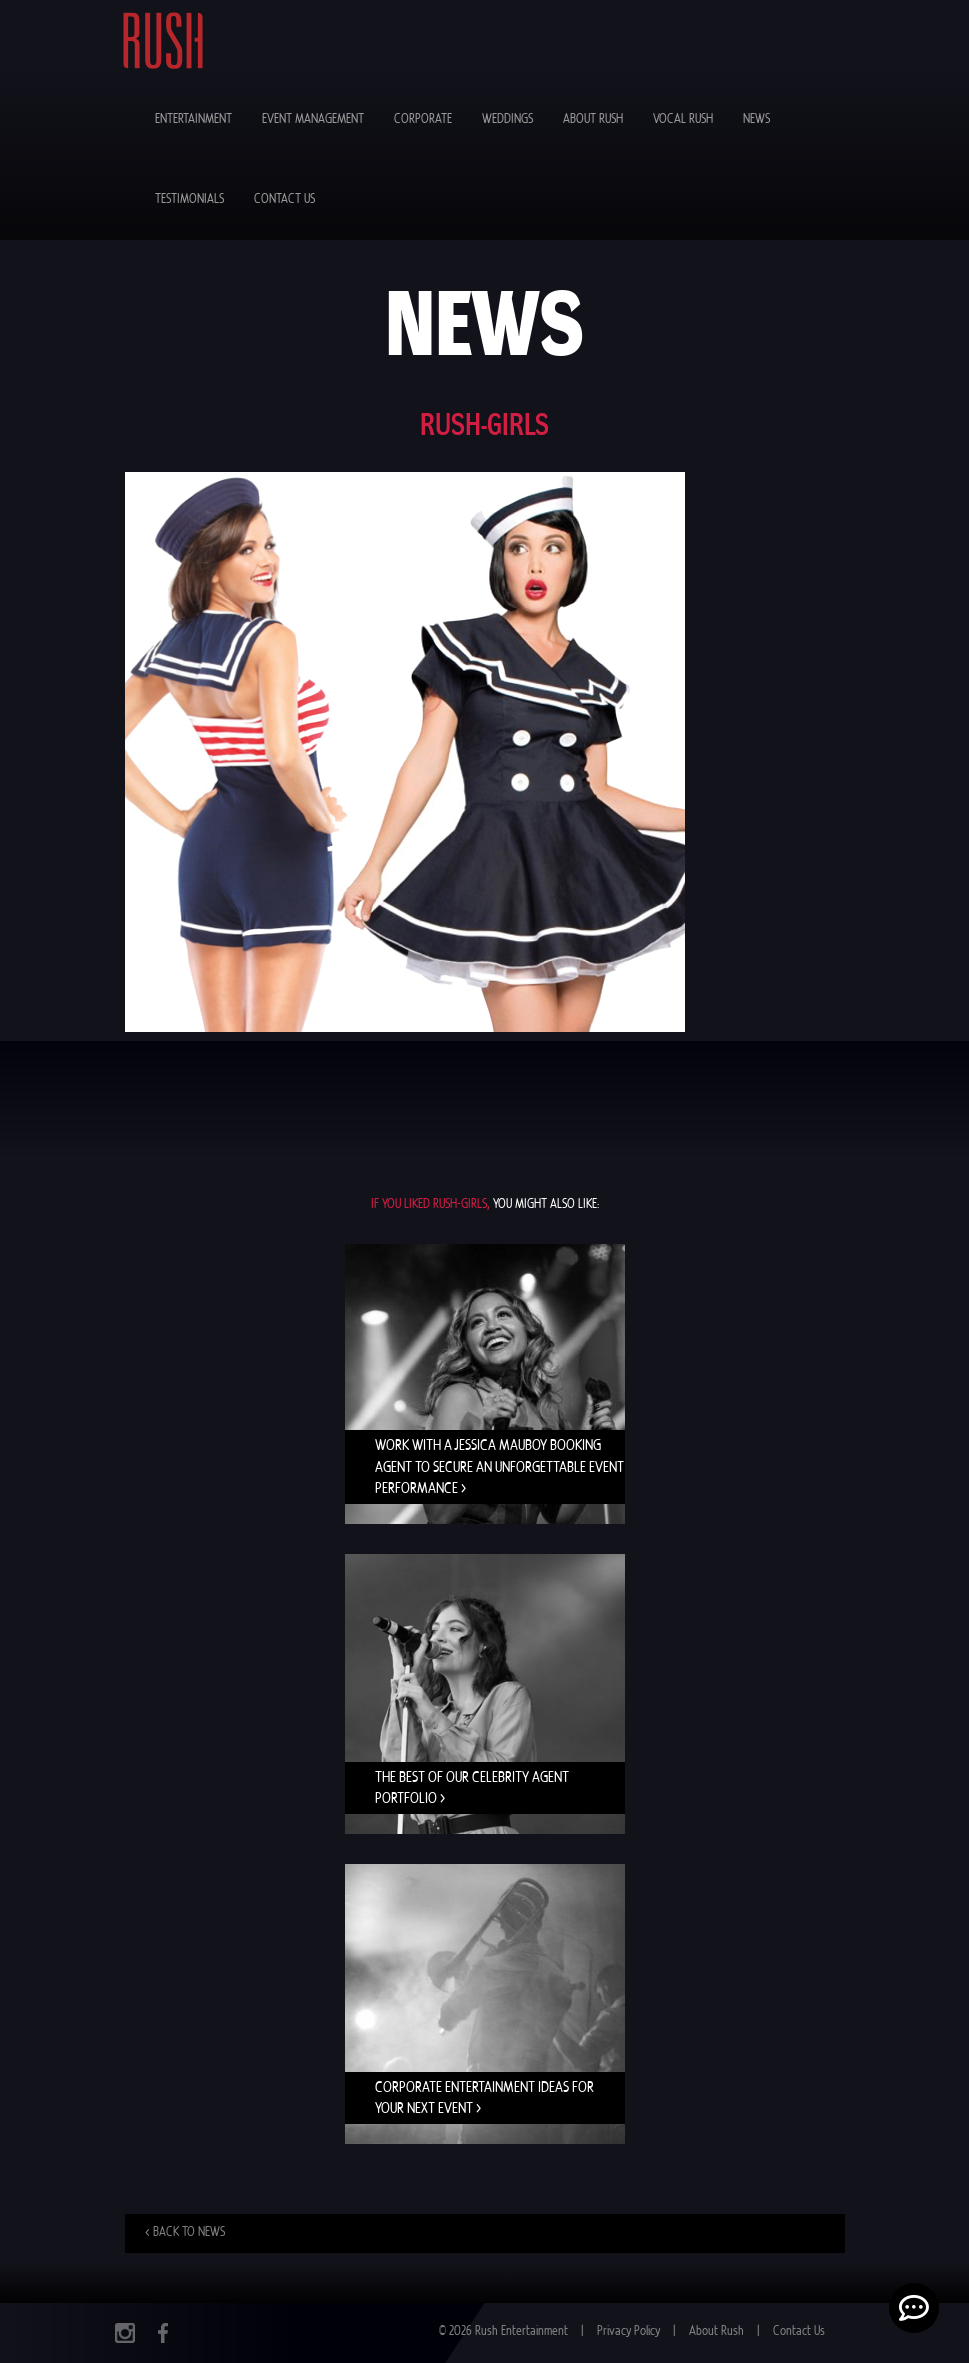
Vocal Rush (683, 119)
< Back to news (185, 2232)
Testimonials (189, 199)
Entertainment (193, 119)
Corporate (423, 119)
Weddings (507, 119)
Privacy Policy (628, 2331)
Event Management (313, 119)
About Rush (593, 119)
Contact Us (284, 199)
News (756, 119)
